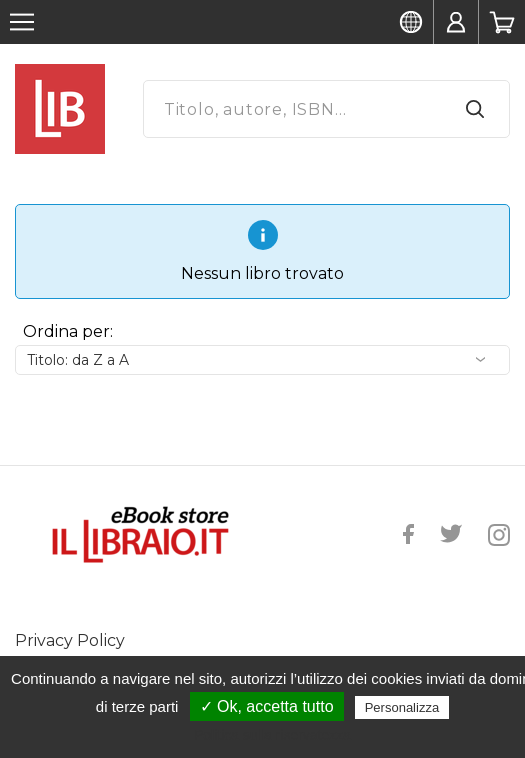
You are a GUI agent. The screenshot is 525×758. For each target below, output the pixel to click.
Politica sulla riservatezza (272, 735)
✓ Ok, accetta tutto (267, 706)
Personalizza (402, 707)
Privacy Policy (70, 640)
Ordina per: (68, 331)
